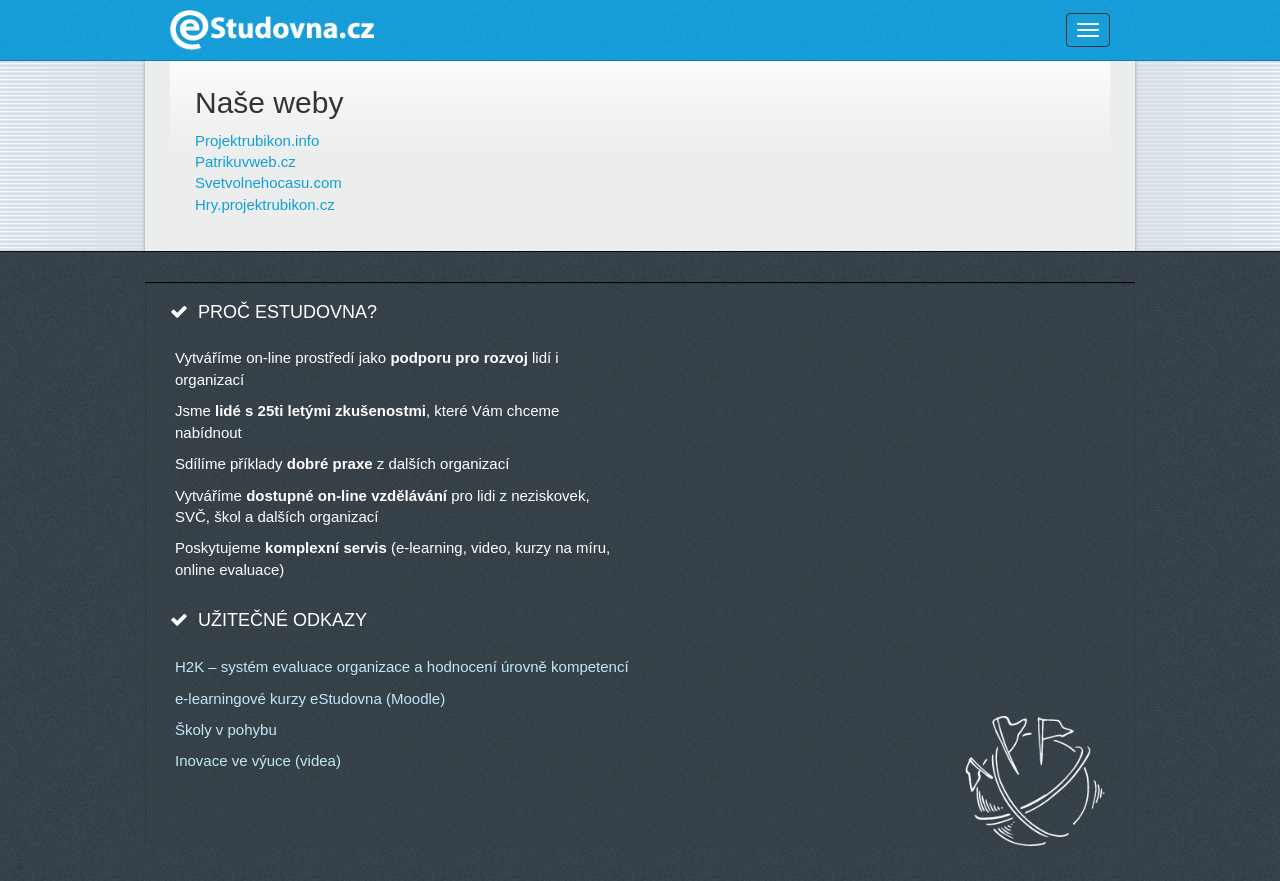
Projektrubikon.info (257, 140)
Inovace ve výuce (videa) (258, 760)
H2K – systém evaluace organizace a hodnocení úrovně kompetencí (402, 666)
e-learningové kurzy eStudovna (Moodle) (310, 698)
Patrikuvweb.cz (245, 161)
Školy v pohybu (226, 729)
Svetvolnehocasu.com (268, 182)
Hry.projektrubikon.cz (265, 204)
